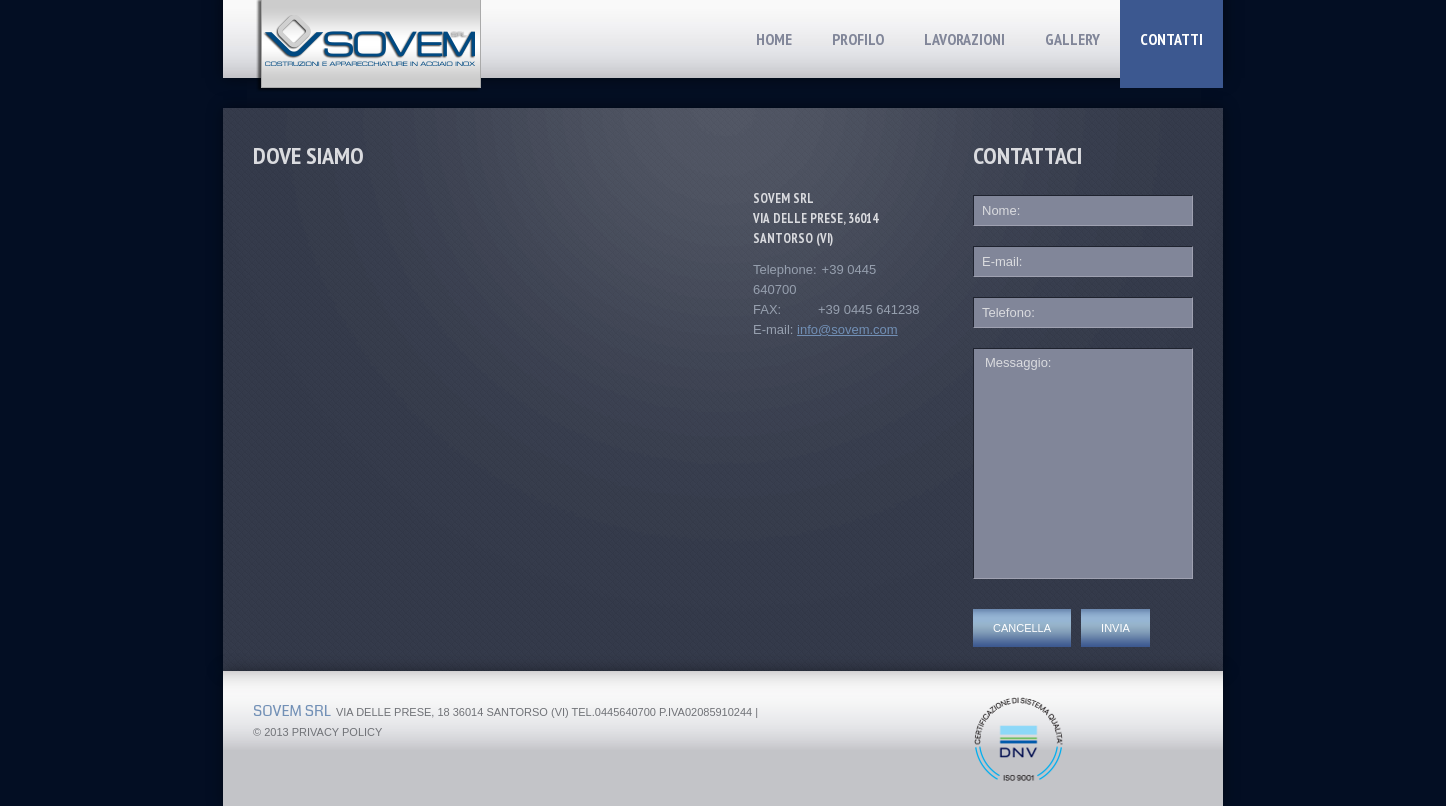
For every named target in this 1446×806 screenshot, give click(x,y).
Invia (1115, 628)
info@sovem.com (847, 329)
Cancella (1022, 628)
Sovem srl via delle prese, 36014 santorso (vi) (815, 218)
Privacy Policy (337, 732)
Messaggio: (1083, 463)
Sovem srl (292, 711)
